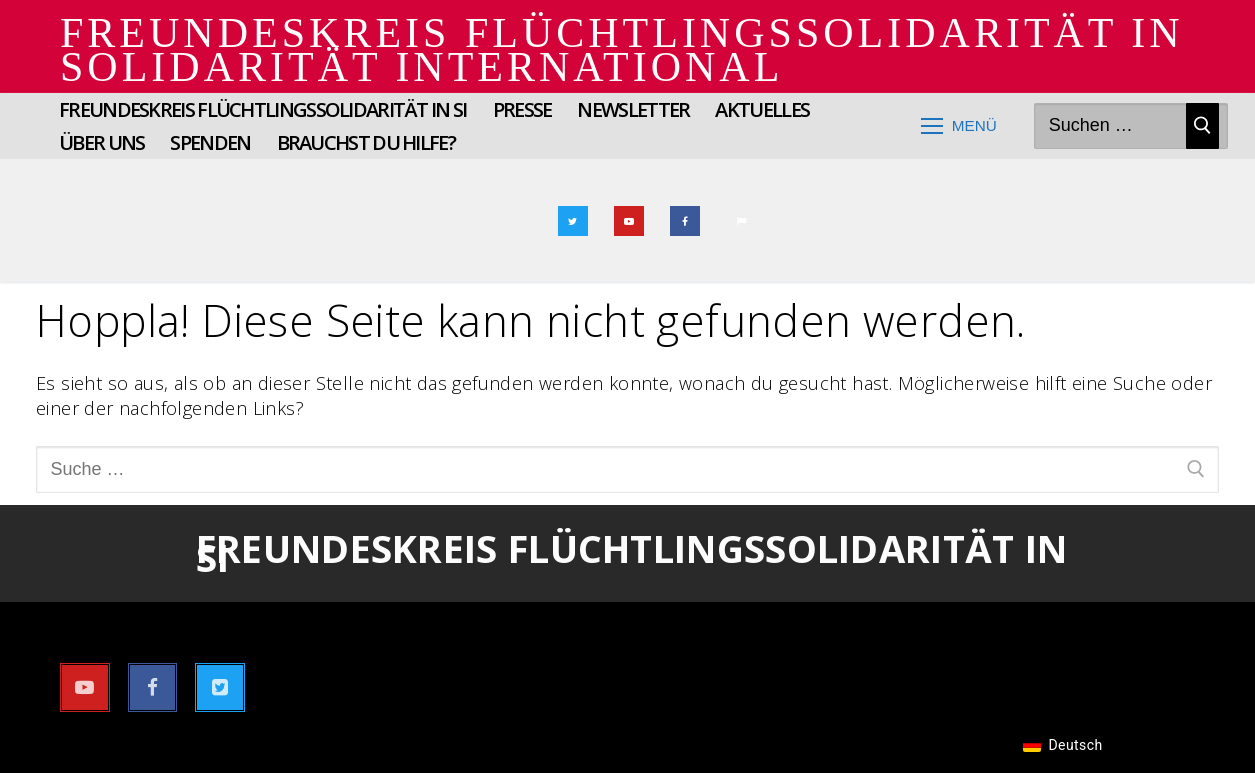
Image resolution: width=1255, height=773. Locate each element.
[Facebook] (685, 221)
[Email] (741, 221)
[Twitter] (573, 221)
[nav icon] (958, 126)
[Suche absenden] (1202, 126)
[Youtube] (629, 221)
